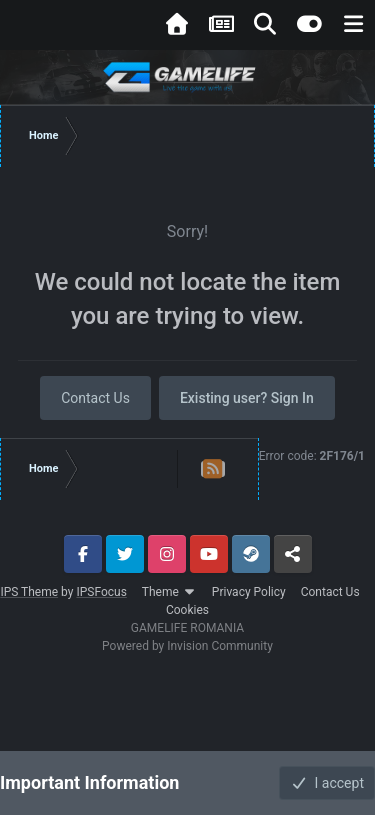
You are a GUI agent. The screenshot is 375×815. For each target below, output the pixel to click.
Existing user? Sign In (247, 398)
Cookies (187, 610)
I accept (327, 783)
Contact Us (95, 398)
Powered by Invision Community (187, 646)
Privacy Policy (249, 592)
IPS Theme (29, 592)
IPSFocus (101, 592)
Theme (169, 592)
